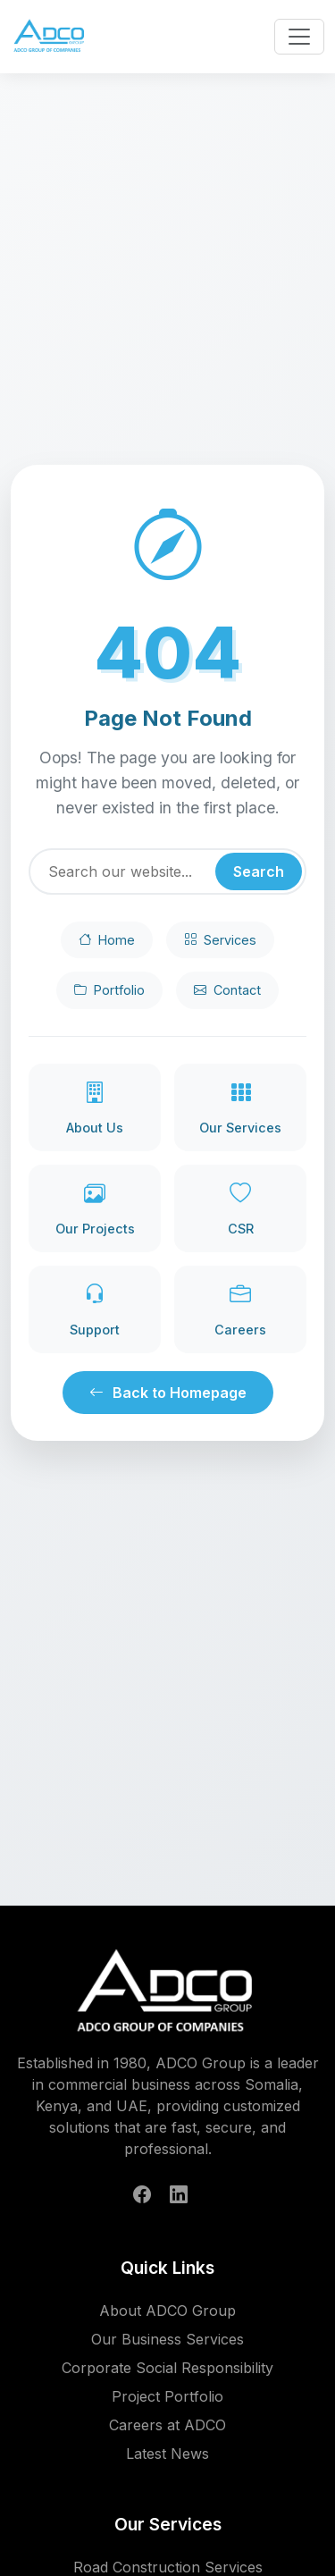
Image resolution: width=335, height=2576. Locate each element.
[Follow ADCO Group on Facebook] (142, 2194)
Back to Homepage (168, 1392)
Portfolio (109, 990)
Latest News (167, 2453)
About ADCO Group (167, 2310)
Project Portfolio (167, 2396)
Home (107, 940)
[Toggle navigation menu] (299, 37)
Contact (227, 990)
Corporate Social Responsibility (167, 2368)
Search (258, 871)
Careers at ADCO (167, 2425)
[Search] (167, 871)
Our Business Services (167, 2339)
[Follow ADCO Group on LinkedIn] (179, 2194)
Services (220, 940)
